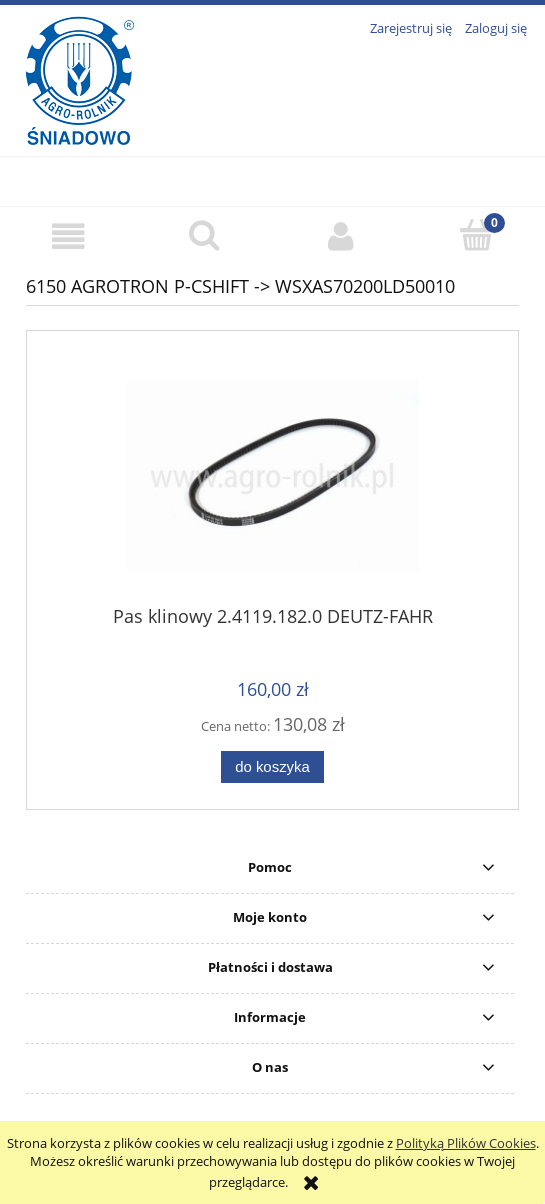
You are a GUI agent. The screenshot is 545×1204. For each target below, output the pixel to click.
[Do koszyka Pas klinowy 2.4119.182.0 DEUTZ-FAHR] (272, 767)
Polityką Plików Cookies (466, 1143)
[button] (68, 236)
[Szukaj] (204, 235)
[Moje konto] (341, 236)
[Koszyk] (477, 235)
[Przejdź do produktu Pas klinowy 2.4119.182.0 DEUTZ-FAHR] (272, 475)
